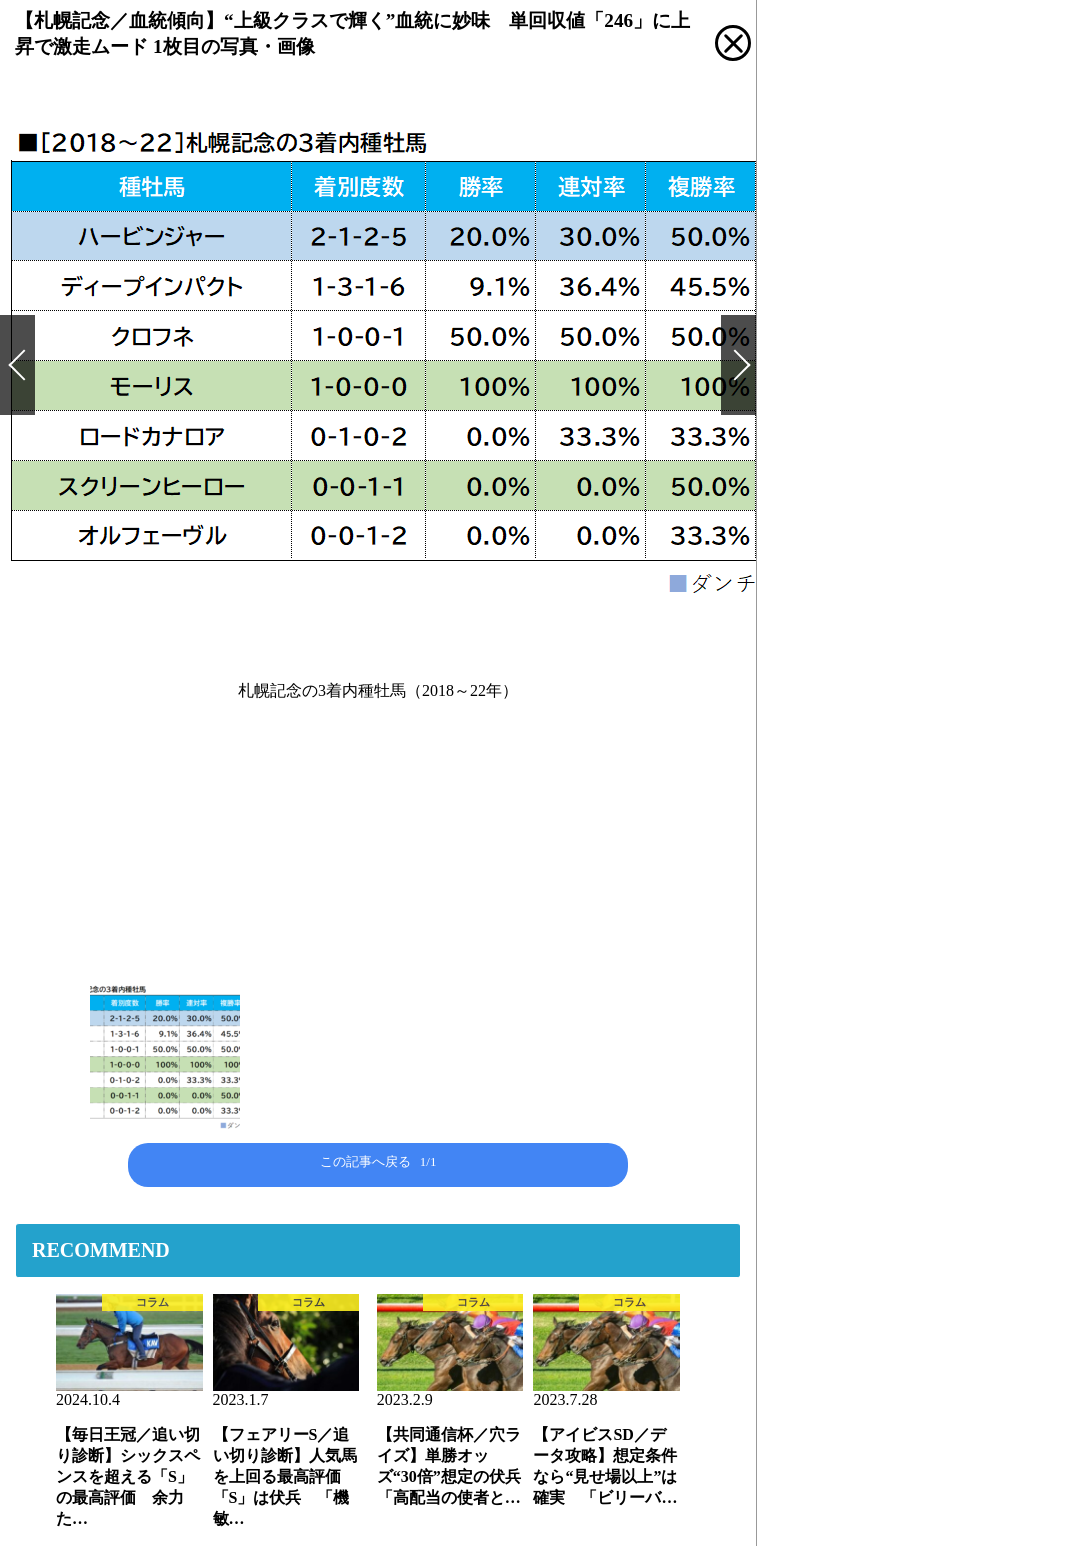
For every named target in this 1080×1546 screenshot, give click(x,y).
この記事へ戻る (378, 1161)
